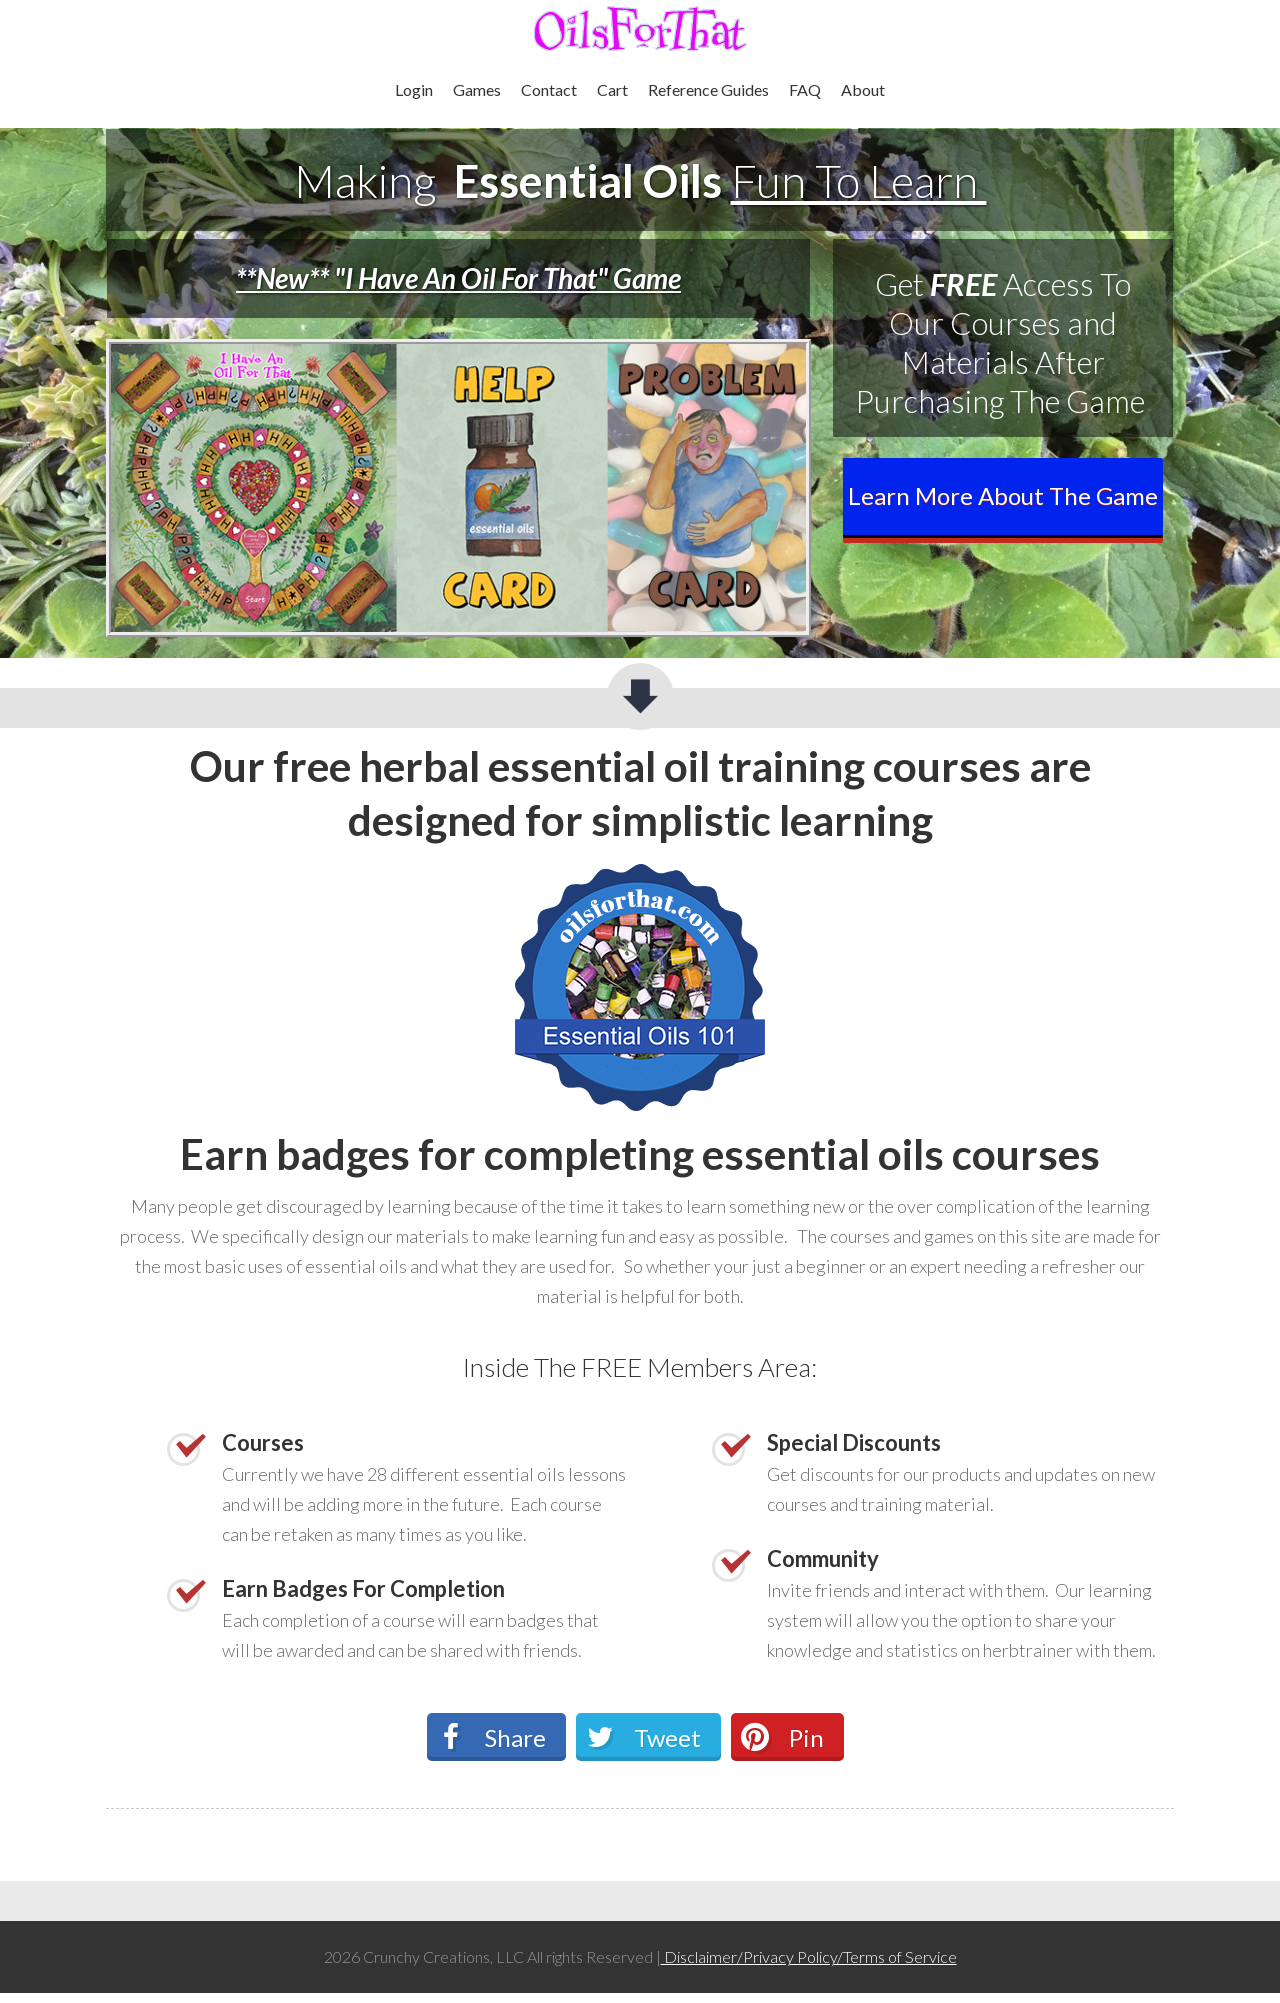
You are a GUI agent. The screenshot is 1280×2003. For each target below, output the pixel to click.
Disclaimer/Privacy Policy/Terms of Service (809, 1956)
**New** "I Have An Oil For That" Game (458, 278)
